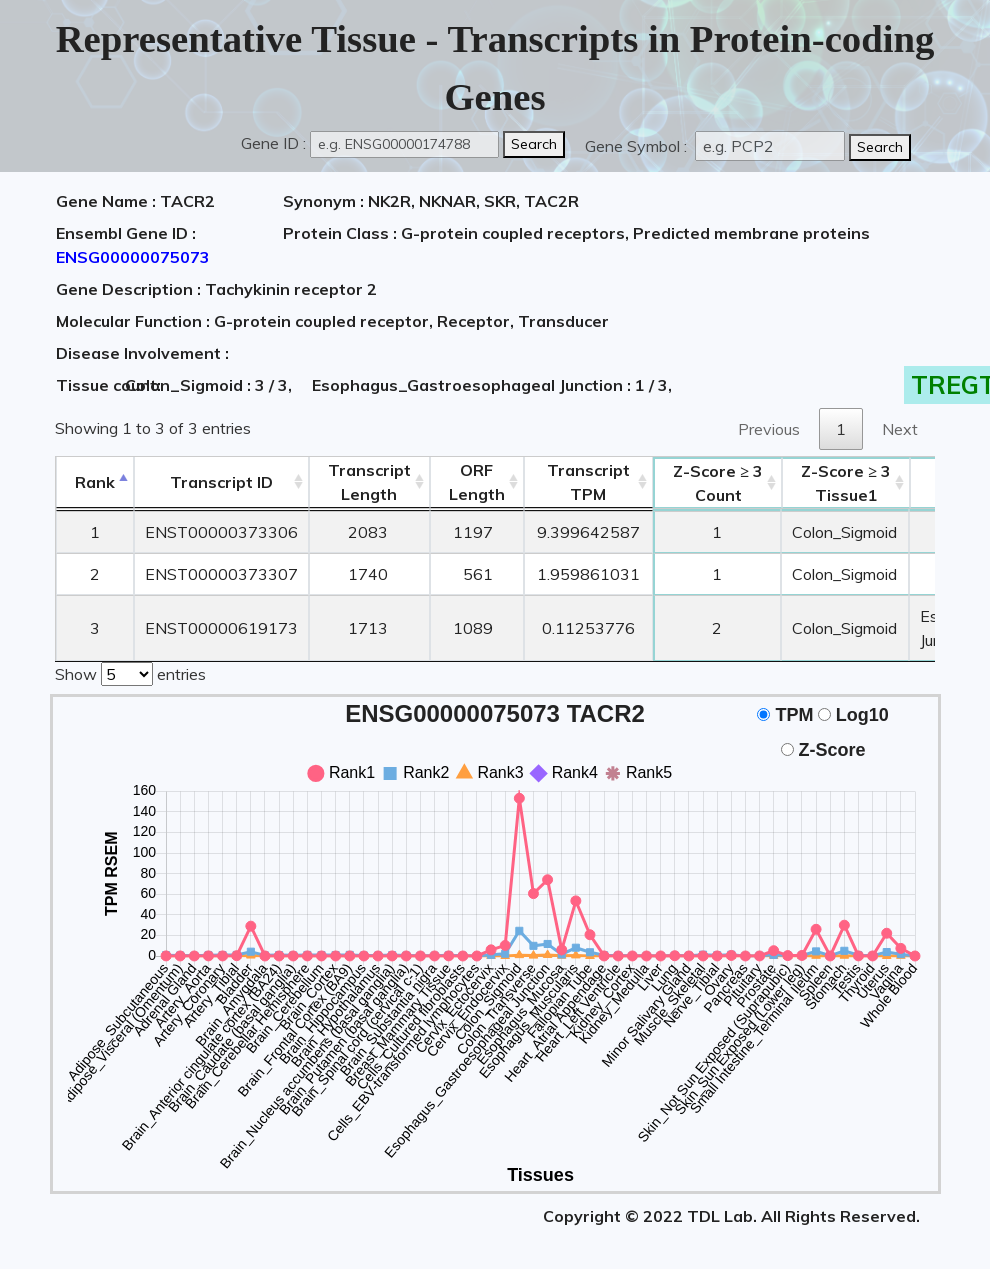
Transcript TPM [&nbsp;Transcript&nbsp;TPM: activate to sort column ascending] (588, 482)
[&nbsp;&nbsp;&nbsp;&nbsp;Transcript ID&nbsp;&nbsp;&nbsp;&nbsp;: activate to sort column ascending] (221, 482)
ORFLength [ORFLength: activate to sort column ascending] (477, 482)
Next (900, 429)
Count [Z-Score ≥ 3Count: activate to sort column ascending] (718, 483)
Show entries (130, 672)
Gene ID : (273, 143)
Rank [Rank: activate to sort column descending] (95, 482)
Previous (769, 429)
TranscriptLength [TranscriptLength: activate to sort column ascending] (369, 482)
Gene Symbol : (638, 146)
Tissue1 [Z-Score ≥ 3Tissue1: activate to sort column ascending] (846, 483)
